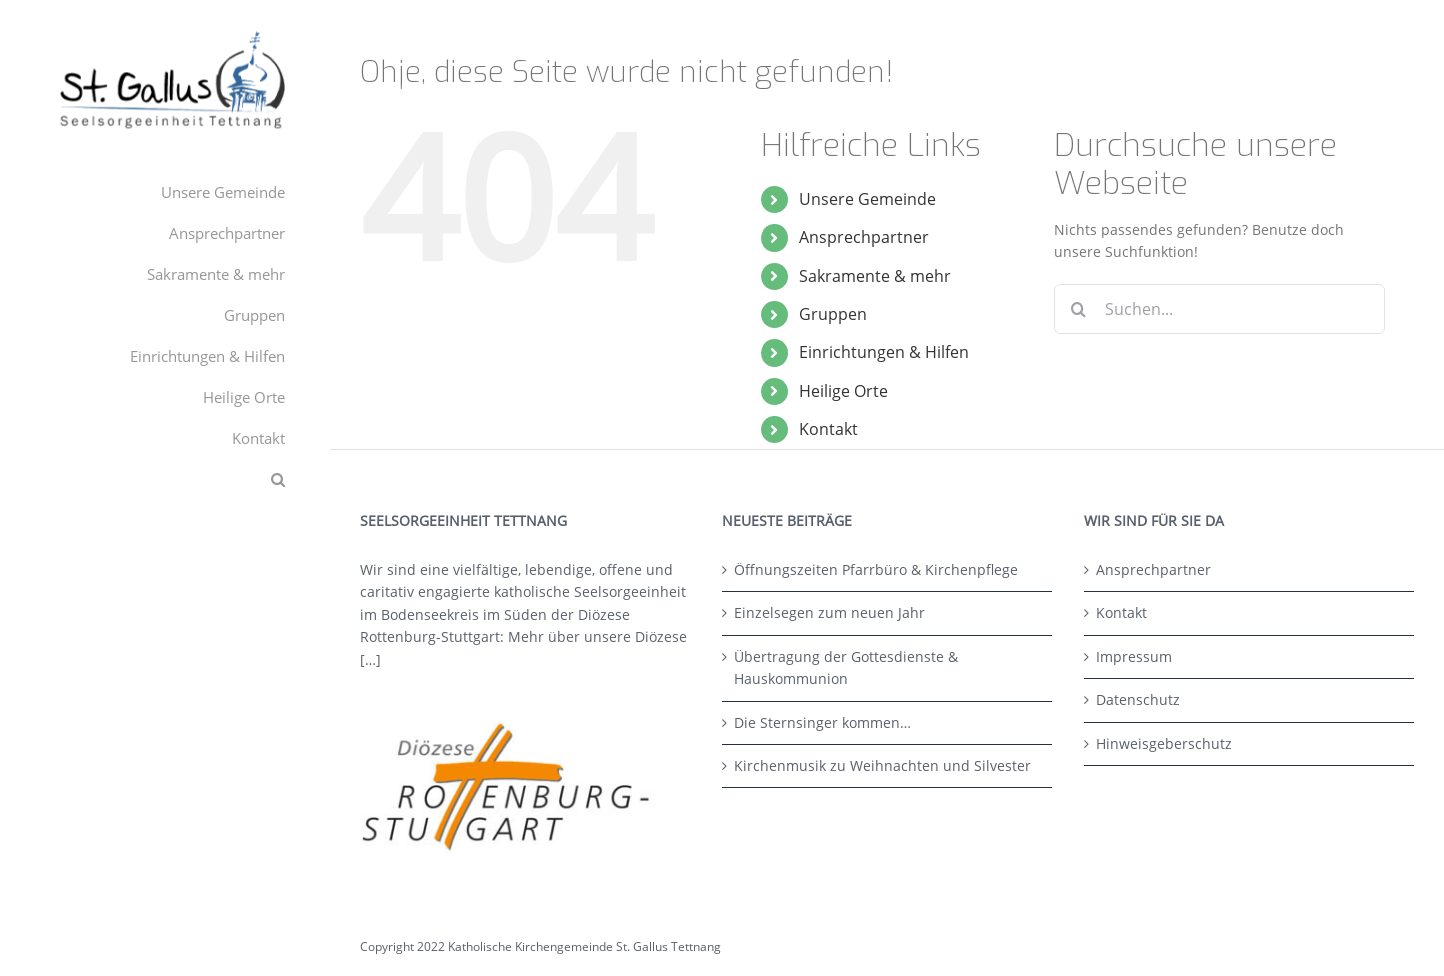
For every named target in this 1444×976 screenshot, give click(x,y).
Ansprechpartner (864, 237)
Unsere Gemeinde (867, 199)
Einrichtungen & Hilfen (884, 352)
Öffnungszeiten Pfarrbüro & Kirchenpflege (876, 569)
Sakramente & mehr (875, 276)
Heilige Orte (843, 391)
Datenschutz (1138, 699)
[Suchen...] (1219, 309)
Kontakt (828, 429)
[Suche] (1079, 309)
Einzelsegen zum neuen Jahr (829, 612)
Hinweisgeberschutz (1164, 743)
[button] (165, 479)
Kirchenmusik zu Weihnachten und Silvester (882, 765)
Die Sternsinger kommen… (822, 722)
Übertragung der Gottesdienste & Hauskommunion (846, 667)
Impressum (1134, 656)
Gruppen (833, 314)
